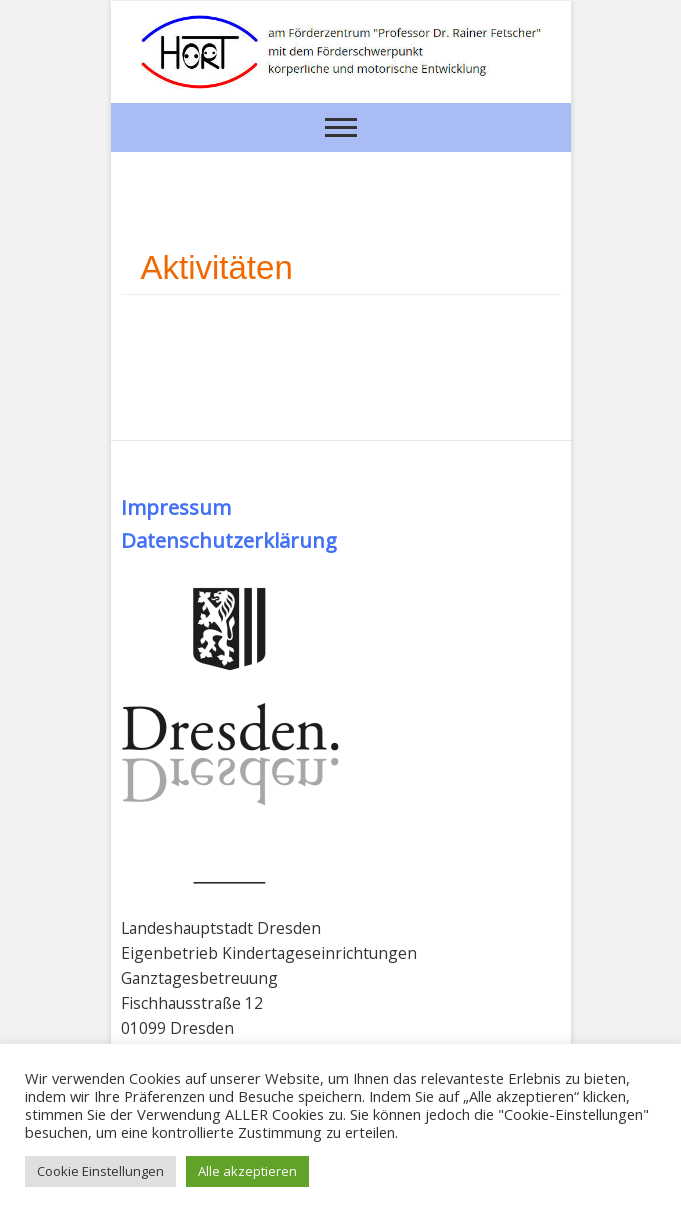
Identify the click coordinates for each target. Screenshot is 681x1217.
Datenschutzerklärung (229, 540)
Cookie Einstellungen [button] (100, 1171)
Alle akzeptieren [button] (247, 1171)
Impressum (176, 507)
